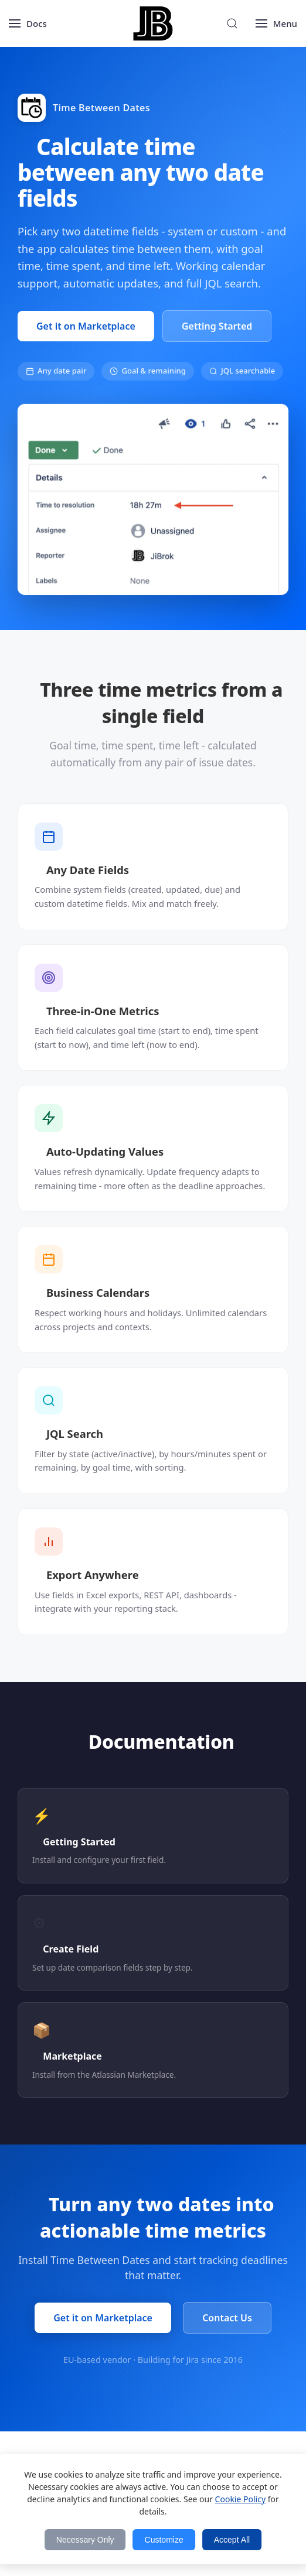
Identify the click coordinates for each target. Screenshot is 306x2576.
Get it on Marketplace (85, 326)
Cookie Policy (240, 2499)
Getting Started (217, 326)
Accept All (232, 2539)
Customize (164, 2539)
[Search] (232, 23)
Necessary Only (85, 2539)
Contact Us (227, 2317)
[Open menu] (28, 23)
